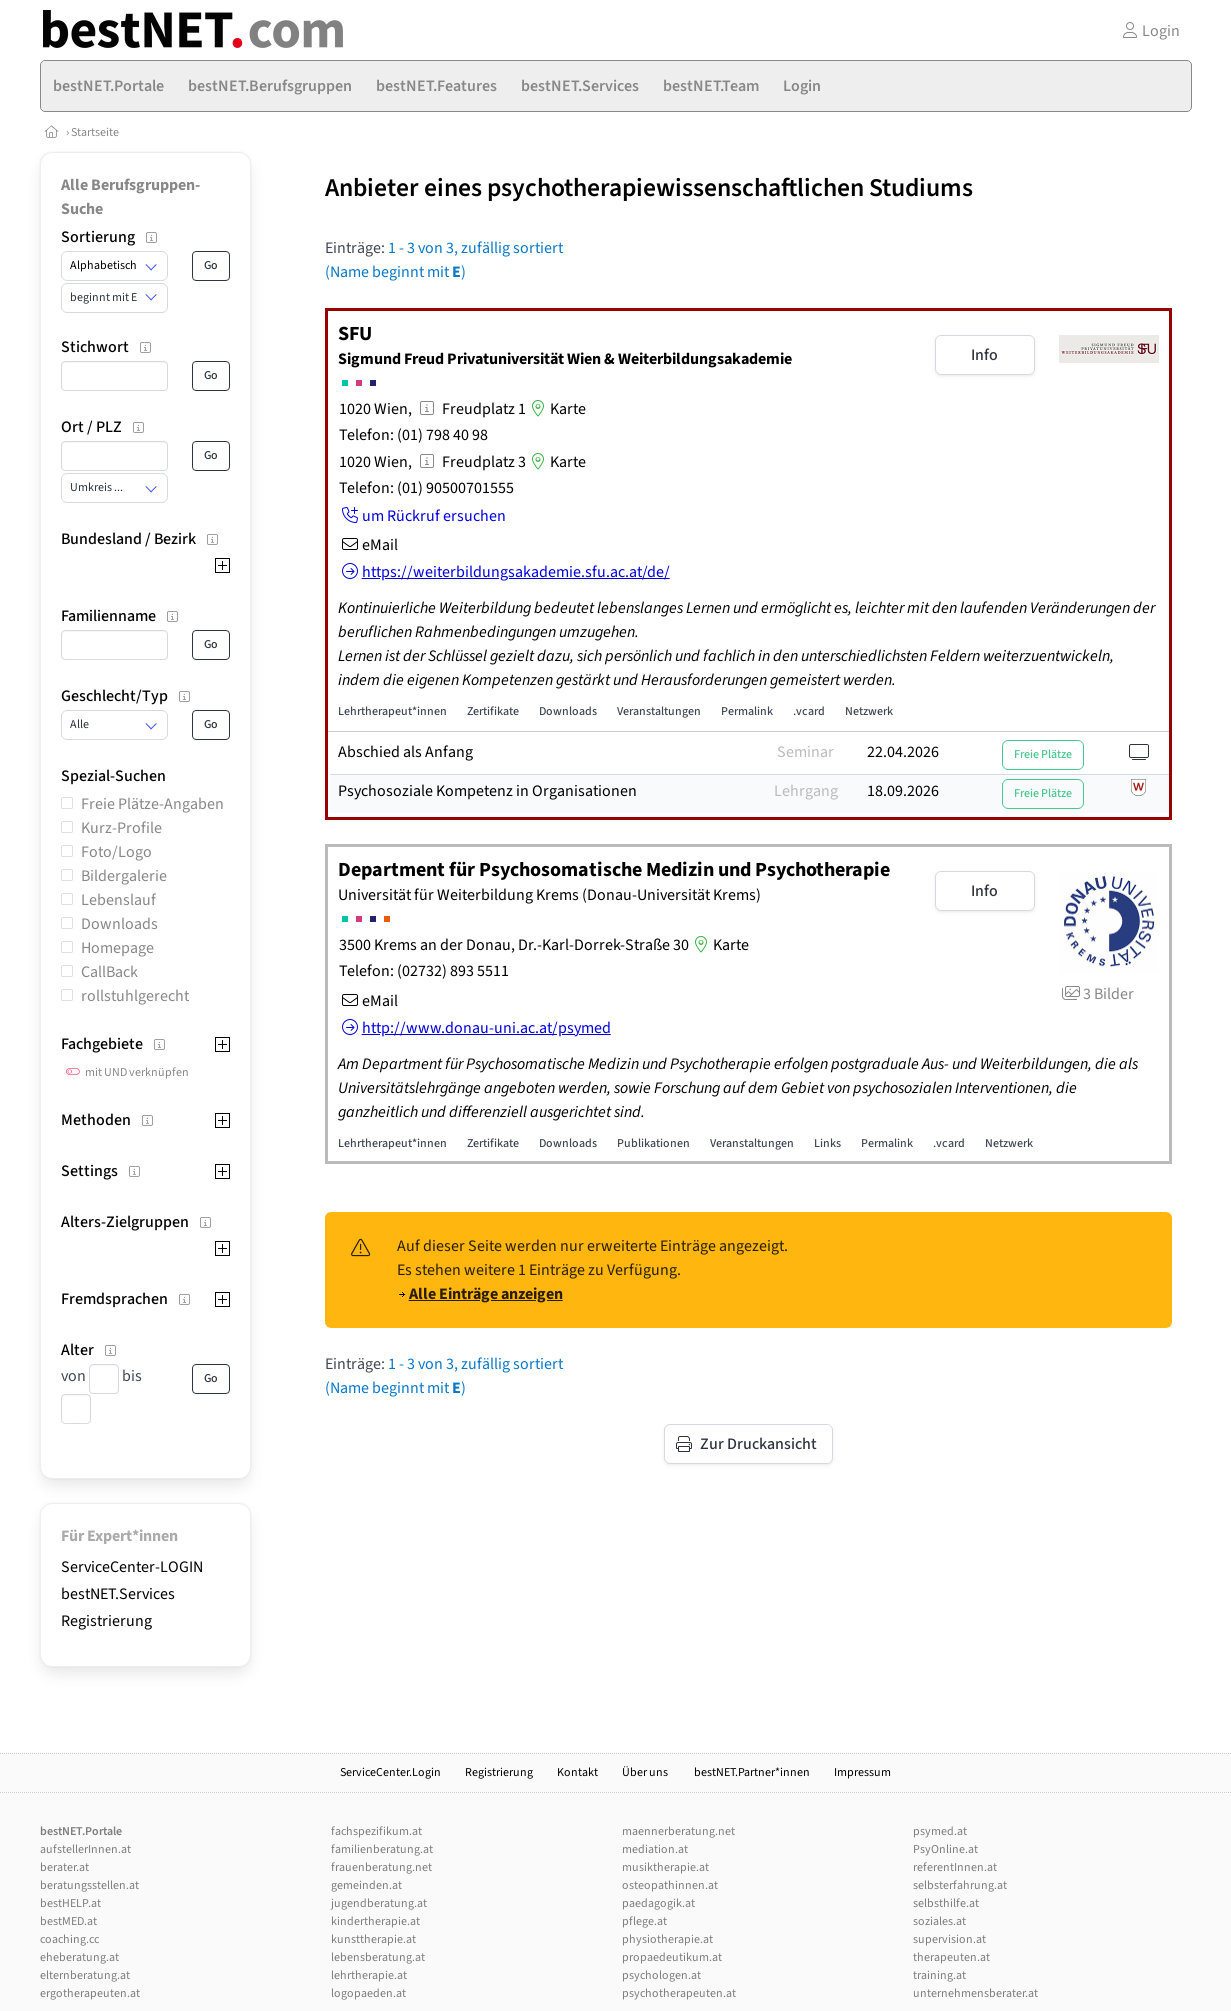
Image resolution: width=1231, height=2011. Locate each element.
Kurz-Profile (121, 828)
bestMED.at (68, 1921)
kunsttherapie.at (373, 1939)
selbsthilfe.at (946, 1903)
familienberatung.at (382, 1849)
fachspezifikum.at (376, 1831)
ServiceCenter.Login (390, 1772)
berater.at (64, 1867)
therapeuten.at (951, 1957)
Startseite (95, 132)
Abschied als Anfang (405, 752)
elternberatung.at (85, 1975)
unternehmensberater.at (975, 1993)
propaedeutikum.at (672, 1957)
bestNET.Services (118, 1594)
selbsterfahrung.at (960, 1885)
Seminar (805, 752)
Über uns (646, 1772)
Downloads (119, 924)
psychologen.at (661, 1975)
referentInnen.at (955, 1867)
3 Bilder (1096, 994)
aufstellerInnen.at (85, 1849)
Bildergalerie (124, 876)
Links (827, 1143)
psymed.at (940, 1831)
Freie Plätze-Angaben (152, 804)
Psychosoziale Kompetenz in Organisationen (487, 791)
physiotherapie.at (667, 1939)
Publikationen (653, 1143)
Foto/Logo (116, 852)
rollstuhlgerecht (135, 996)
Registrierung (106, 1621)
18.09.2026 (903, 791)
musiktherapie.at (665, 1867)
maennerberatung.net (678, 1831)
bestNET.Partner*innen (752, 1772)
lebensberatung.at (378, 1957)
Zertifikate (493, 711)
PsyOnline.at (945, 1849)
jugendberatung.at (379, 1903)
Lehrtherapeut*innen (392, 711)
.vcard (809, 711)
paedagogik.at (658, 1903)
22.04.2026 (903, 752)
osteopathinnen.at (670, 1885)
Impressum (862, 1772)
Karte (556, 409)
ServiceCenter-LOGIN (132, 1567)
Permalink (747, 711)
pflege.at (644, 1921)
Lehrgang (806, 791)
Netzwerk (869, 711)
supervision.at (949, 1939)
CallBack (109, 972)
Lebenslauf (118, 900)
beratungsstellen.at (89, 1885)
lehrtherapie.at (369, 1975)
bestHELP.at (70, 1903)
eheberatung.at (79, 1957)
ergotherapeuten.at (90, 1993)
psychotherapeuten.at (679, 1993)
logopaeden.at (368, 1993)
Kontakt (577, 1772)
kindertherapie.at (375, 1921)
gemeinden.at (366, 1885)
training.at (939, 1975)
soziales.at (939, 1921)
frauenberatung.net (381, 1867)
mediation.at (655, 1849)
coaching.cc (69, 1939)
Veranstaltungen (659, 711)
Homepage (117, 948)
